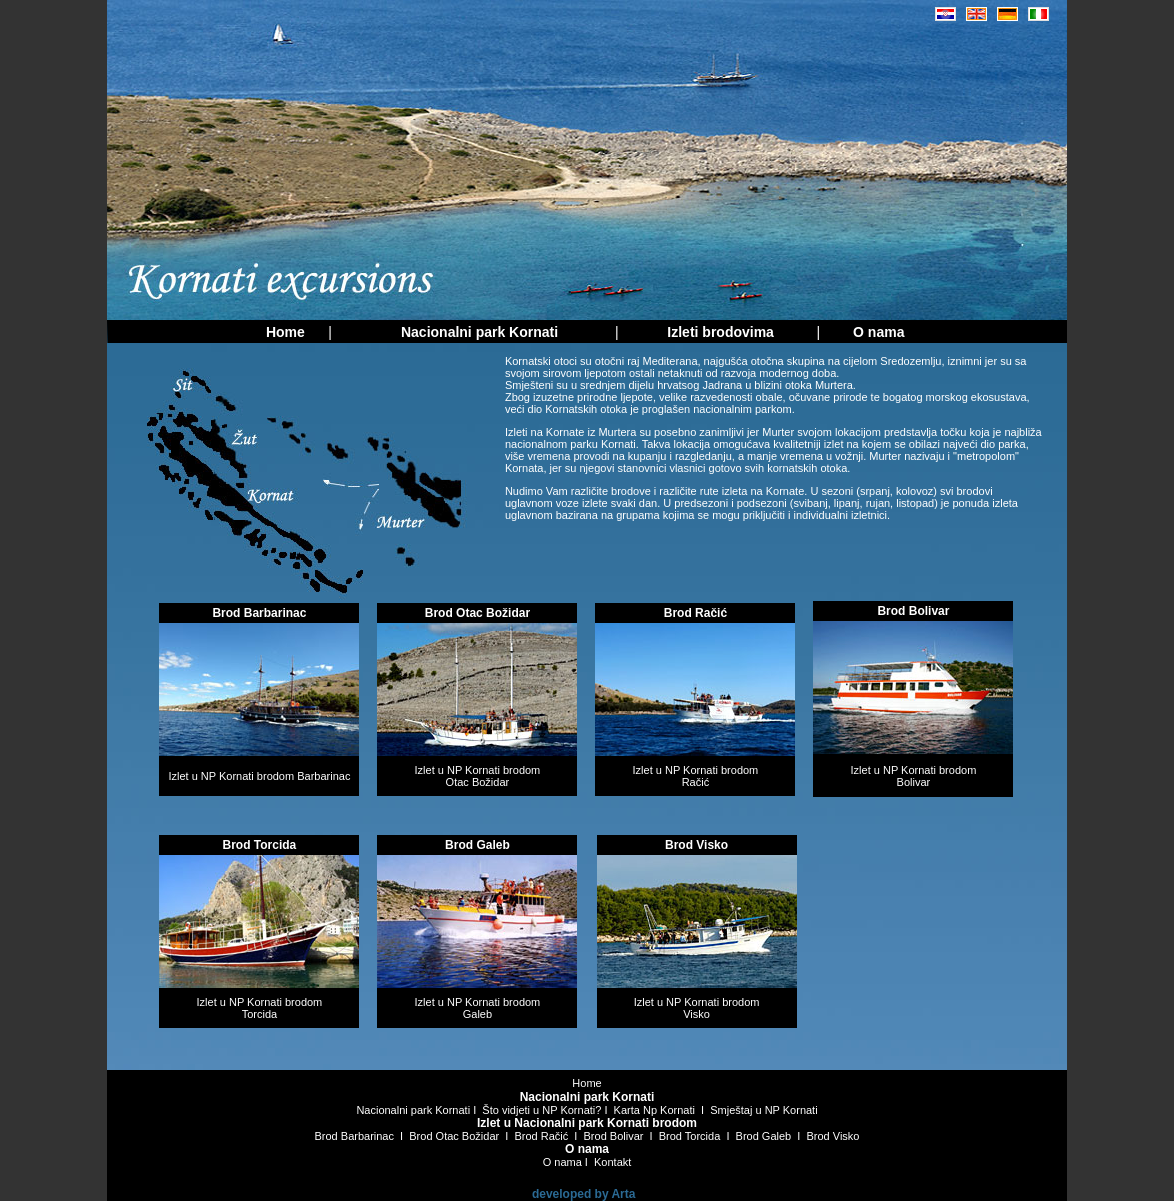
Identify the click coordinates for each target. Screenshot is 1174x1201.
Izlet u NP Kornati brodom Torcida (260, 1008)
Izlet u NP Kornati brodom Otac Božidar (478, 776)
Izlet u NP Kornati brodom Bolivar (914, 776)
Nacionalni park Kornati (413, 1110)
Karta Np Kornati (654, 1110)
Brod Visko (833, 1136)
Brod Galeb (764, 1136)
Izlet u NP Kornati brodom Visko (697, 1008)
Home (586, 1083)
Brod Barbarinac (355, 1136)
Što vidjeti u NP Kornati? (541, 1110)
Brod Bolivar (614, 1136)
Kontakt (612, 1162)
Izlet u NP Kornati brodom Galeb (478, 1008)
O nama (562, 1162)
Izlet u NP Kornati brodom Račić (696, 776)
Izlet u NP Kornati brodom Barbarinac (259, 776)
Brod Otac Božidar (454, 1136)
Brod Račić (541, 1136)
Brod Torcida (690, 1136)
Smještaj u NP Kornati (763, 1110)
